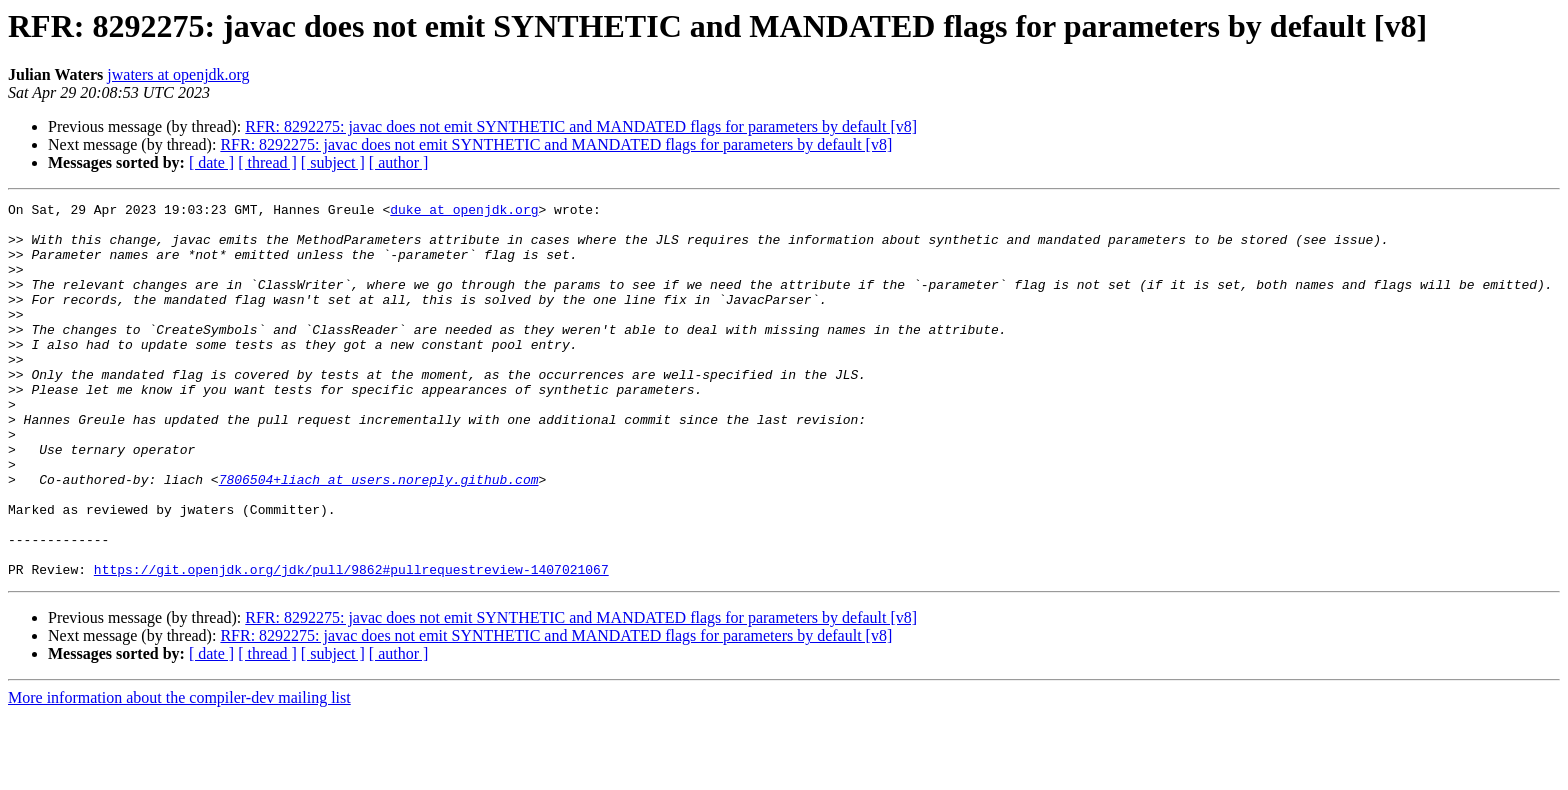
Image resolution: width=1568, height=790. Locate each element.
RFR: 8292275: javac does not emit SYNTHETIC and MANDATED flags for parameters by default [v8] (581, 126)
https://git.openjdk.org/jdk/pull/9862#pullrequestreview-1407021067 (351, 644)
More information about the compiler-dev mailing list (179, 772)
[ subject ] (333, 162)
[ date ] (211, 162)
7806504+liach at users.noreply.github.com (379, 536)
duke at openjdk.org (464, 212)
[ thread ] (267, 162)
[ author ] (399, 162)
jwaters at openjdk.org (178, 74)
